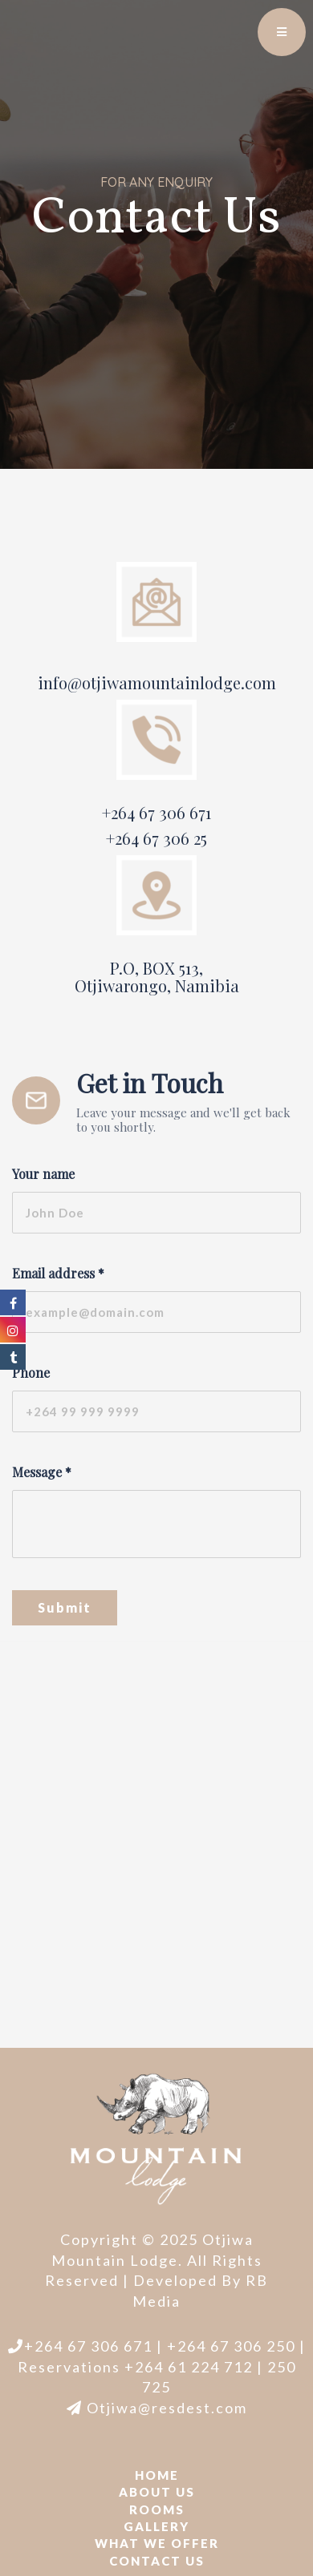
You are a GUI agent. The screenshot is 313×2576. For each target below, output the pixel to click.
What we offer (157, 2543)
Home (157, 2475)
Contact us (157, 2561)
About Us (157, 2492)
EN (245, 24)
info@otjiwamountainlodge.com (157, 682)
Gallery (156, 2526)
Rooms (157, 2509)
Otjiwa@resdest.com (157, 2408)
